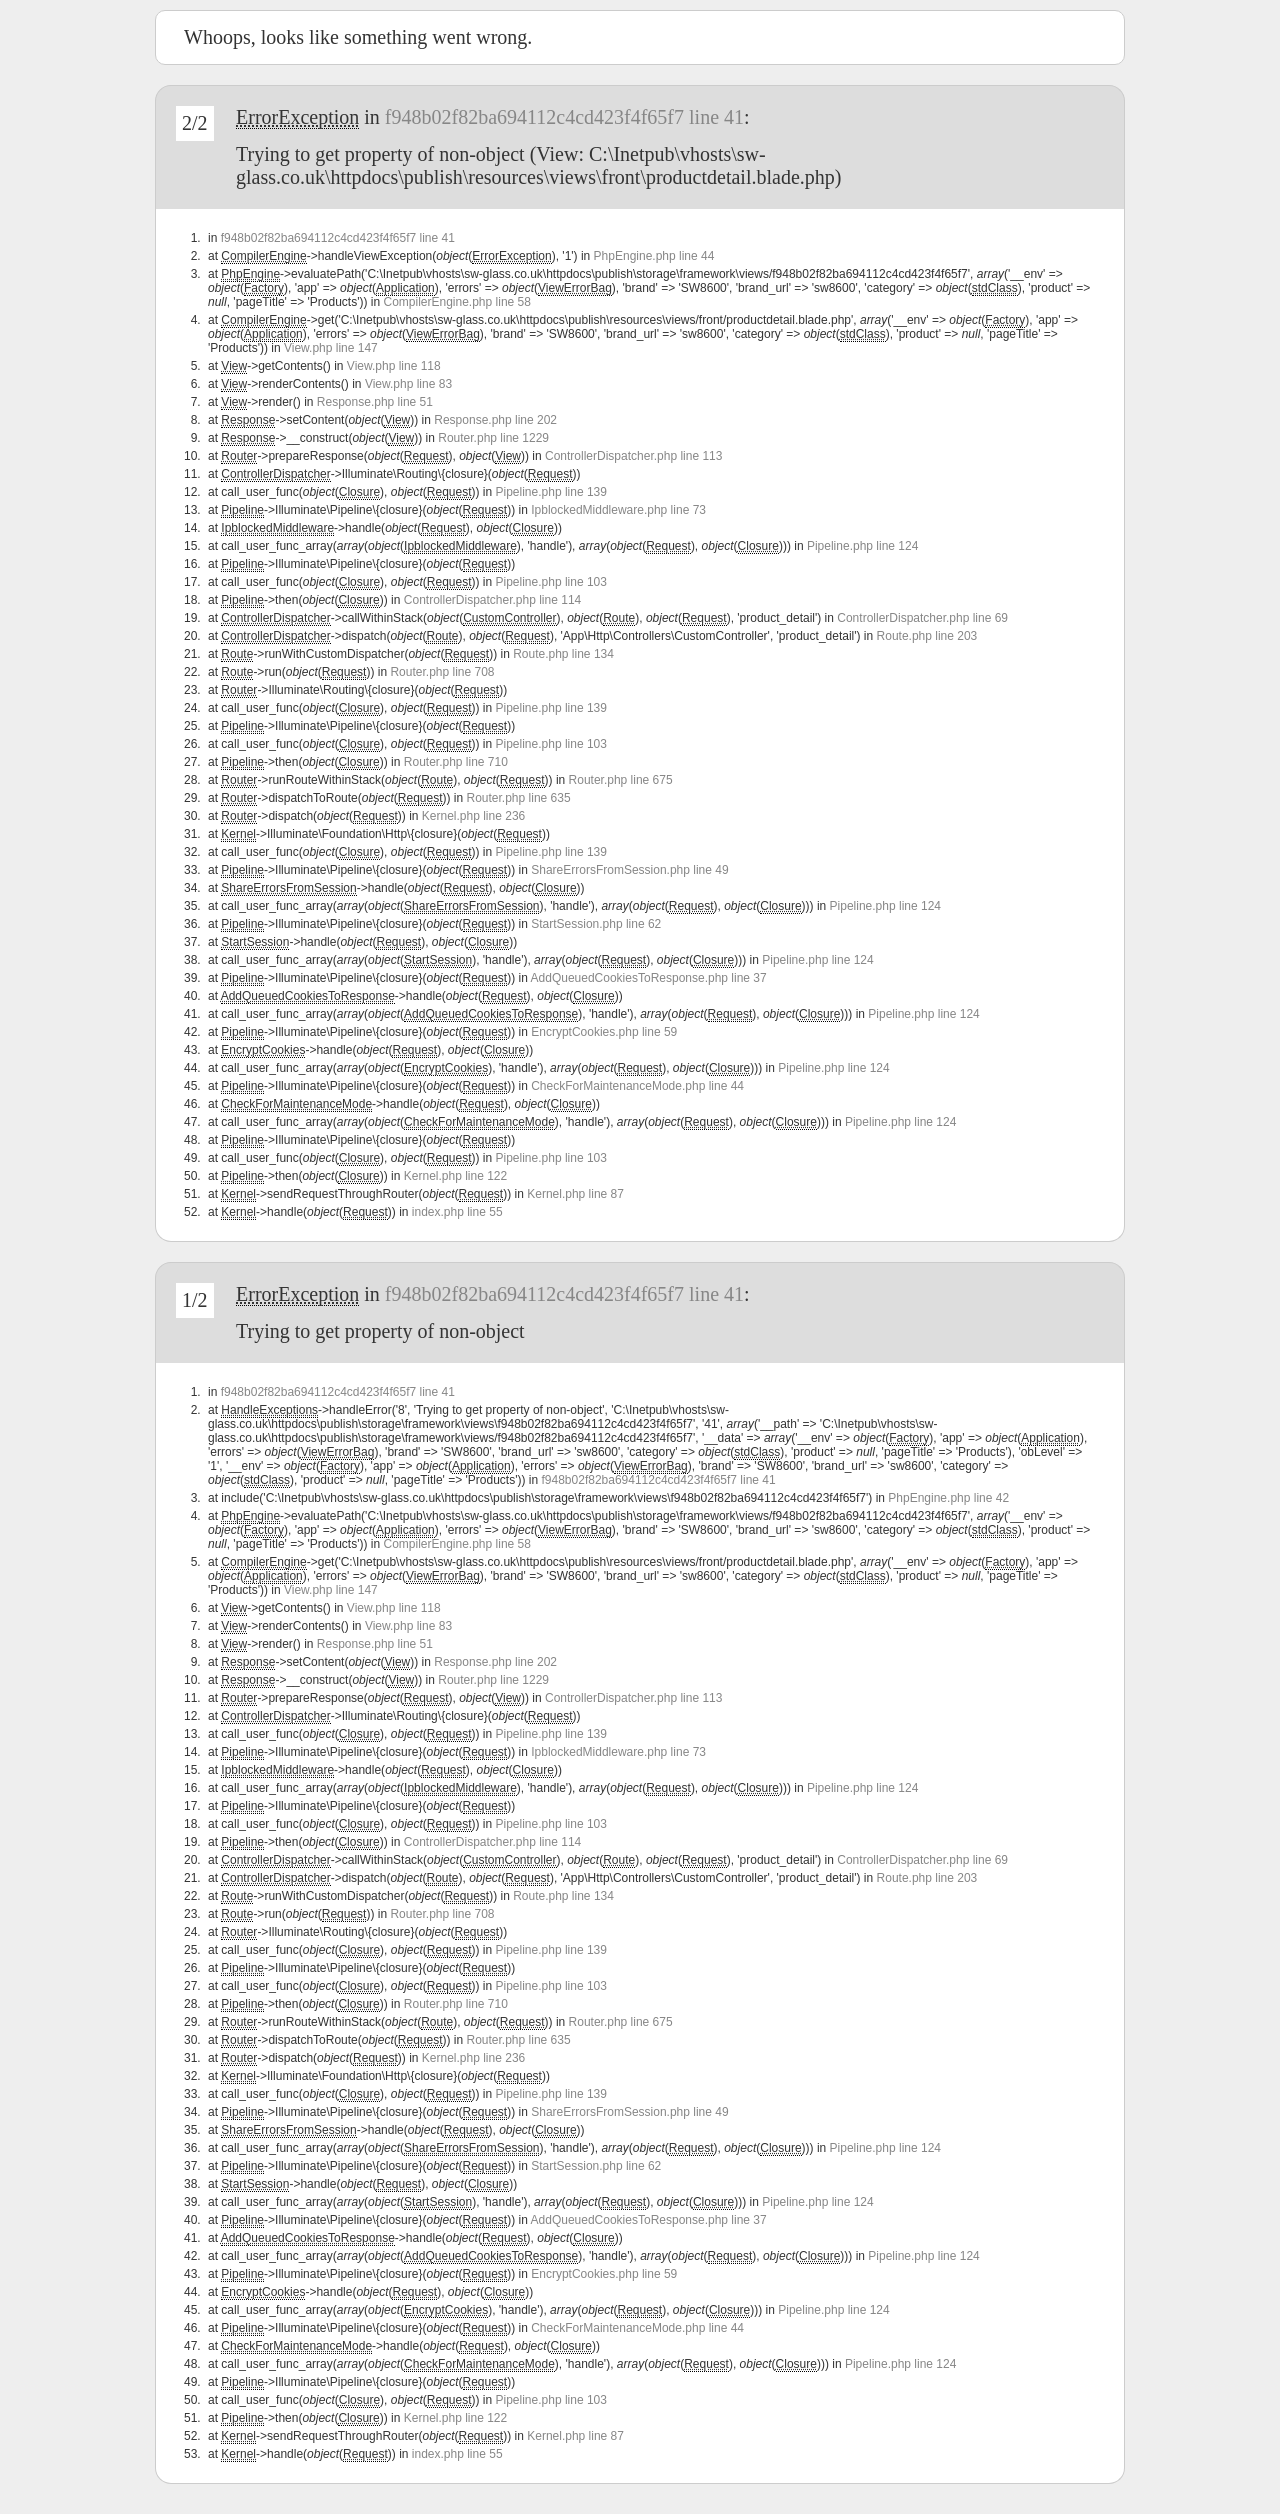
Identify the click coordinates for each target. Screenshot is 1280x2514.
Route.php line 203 (927, 636)
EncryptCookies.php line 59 (604, 1032)
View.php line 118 (394, 366)
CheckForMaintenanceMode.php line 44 (637, 1086)
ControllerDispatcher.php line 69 (922, 618)
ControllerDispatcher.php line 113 (633, 456)
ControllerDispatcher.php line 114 (492, 600)
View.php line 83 (408, 384)
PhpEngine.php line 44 (654, 256)
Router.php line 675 (621, 780)
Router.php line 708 (442, 672)
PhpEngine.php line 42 (948, 1498)
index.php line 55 (457, 1212)
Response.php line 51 (375, 402)
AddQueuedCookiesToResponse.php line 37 (649, 978)
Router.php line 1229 (493, 438)
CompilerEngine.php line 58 (456, 302)
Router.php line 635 (519, 798)
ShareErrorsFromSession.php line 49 (629, 870)
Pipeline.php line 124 (862, 546)
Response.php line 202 (495, 420)
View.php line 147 (331, 348)
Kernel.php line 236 (473, 816)
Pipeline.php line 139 (551, 492)
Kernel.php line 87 (575, 1194)
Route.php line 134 (563, 654)
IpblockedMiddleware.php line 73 (618, 510)
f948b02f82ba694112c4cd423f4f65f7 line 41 (564, 117)
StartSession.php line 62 (596, 924)
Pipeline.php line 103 (551, 582)
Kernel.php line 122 (455, 1176)
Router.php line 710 (456, 762)
